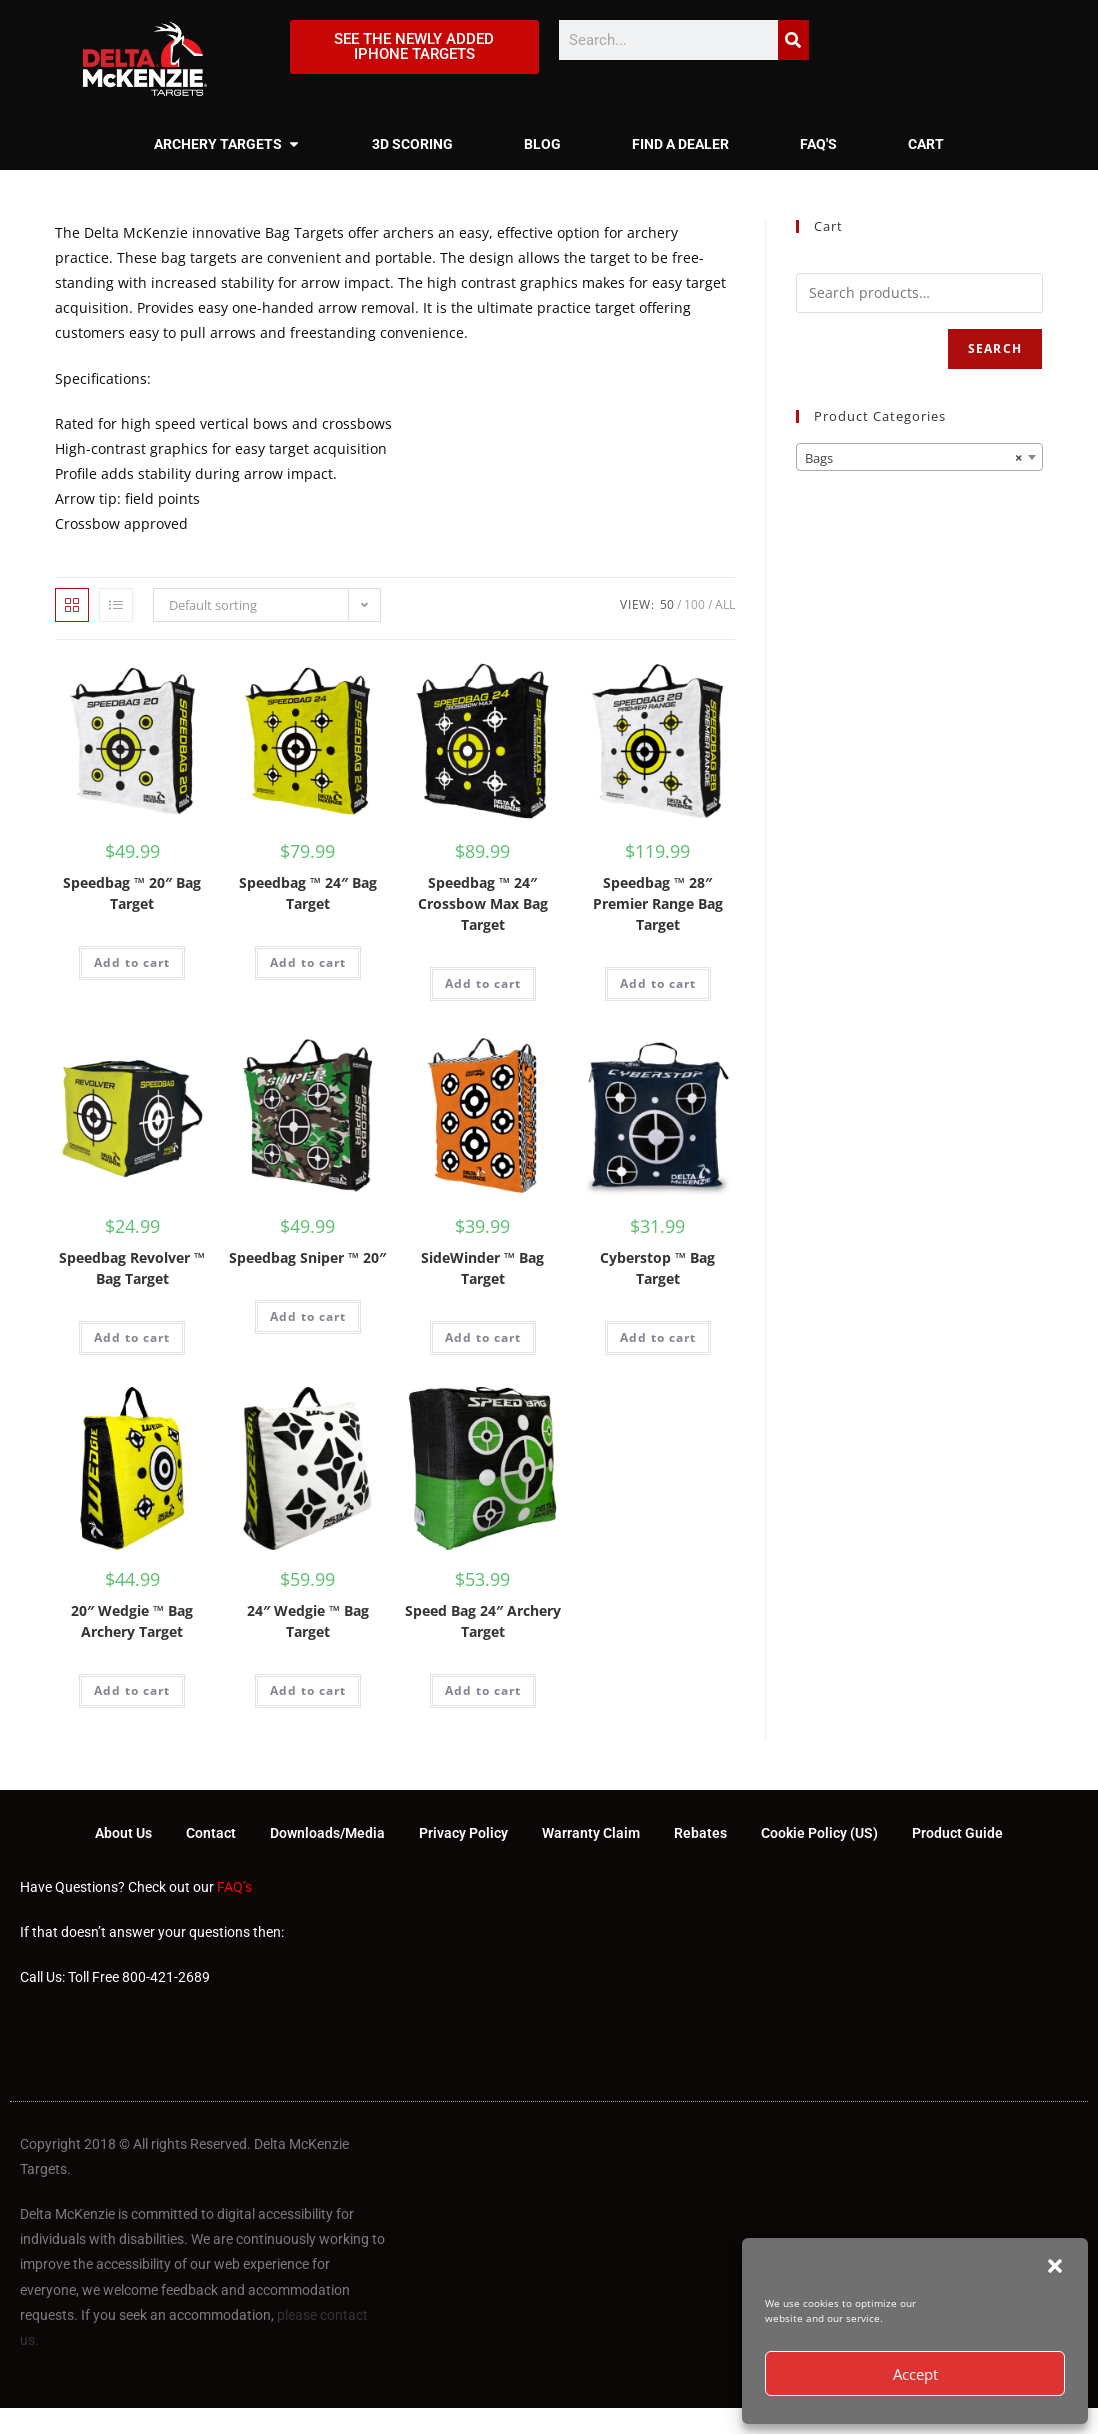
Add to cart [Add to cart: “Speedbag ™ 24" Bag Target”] (308, 962)
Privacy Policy (463, 1833)
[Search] (793, 40)
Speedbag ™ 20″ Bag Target (132, 893)
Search (995, 348)
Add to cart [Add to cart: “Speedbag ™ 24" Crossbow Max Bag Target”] (483, 983)
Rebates (700, 1833)
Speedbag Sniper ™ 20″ (307, 1257)
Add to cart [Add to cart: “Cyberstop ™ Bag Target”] (658, 1337)
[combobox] (919, 457)
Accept (915, 2374)
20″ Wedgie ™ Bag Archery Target (132, 1621)
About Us (123, 1833)
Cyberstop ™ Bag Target (657, 1268)
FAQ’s (234, 1888)
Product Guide (957, 1833)
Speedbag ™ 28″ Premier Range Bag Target (658, 903)
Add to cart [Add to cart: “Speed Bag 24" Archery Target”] (483, 1690)
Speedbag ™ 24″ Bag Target (308, 893)
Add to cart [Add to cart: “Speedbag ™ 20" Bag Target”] (132, 962)
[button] (1055, 2266)
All (725, 604)
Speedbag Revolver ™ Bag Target (132, 1268)
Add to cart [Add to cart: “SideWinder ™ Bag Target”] (483, 1337)
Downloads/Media (327, 1833)
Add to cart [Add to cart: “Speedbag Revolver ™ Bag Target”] (132, 1337)
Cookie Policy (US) (819, 1833)
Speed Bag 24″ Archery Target (483, 1621)
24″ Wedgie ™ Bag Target (308, 1621)
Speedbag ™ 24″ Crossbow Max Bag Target (483, 903)
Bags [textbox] (913, 458)
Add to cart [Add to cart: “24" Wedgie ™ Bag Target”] (308, 1690)
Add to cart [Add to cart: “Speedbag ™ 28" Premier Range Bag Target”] (658, 983)
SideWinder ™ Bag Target (482, 1268)
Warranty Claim (591, 1833)
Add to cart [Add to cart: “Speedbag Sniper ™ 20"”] (308, 1316)
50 (667, 604)
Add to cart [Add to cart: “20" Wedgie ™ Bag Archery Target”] (132, 1690)
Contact (211, 1833)
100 (694, 604)
